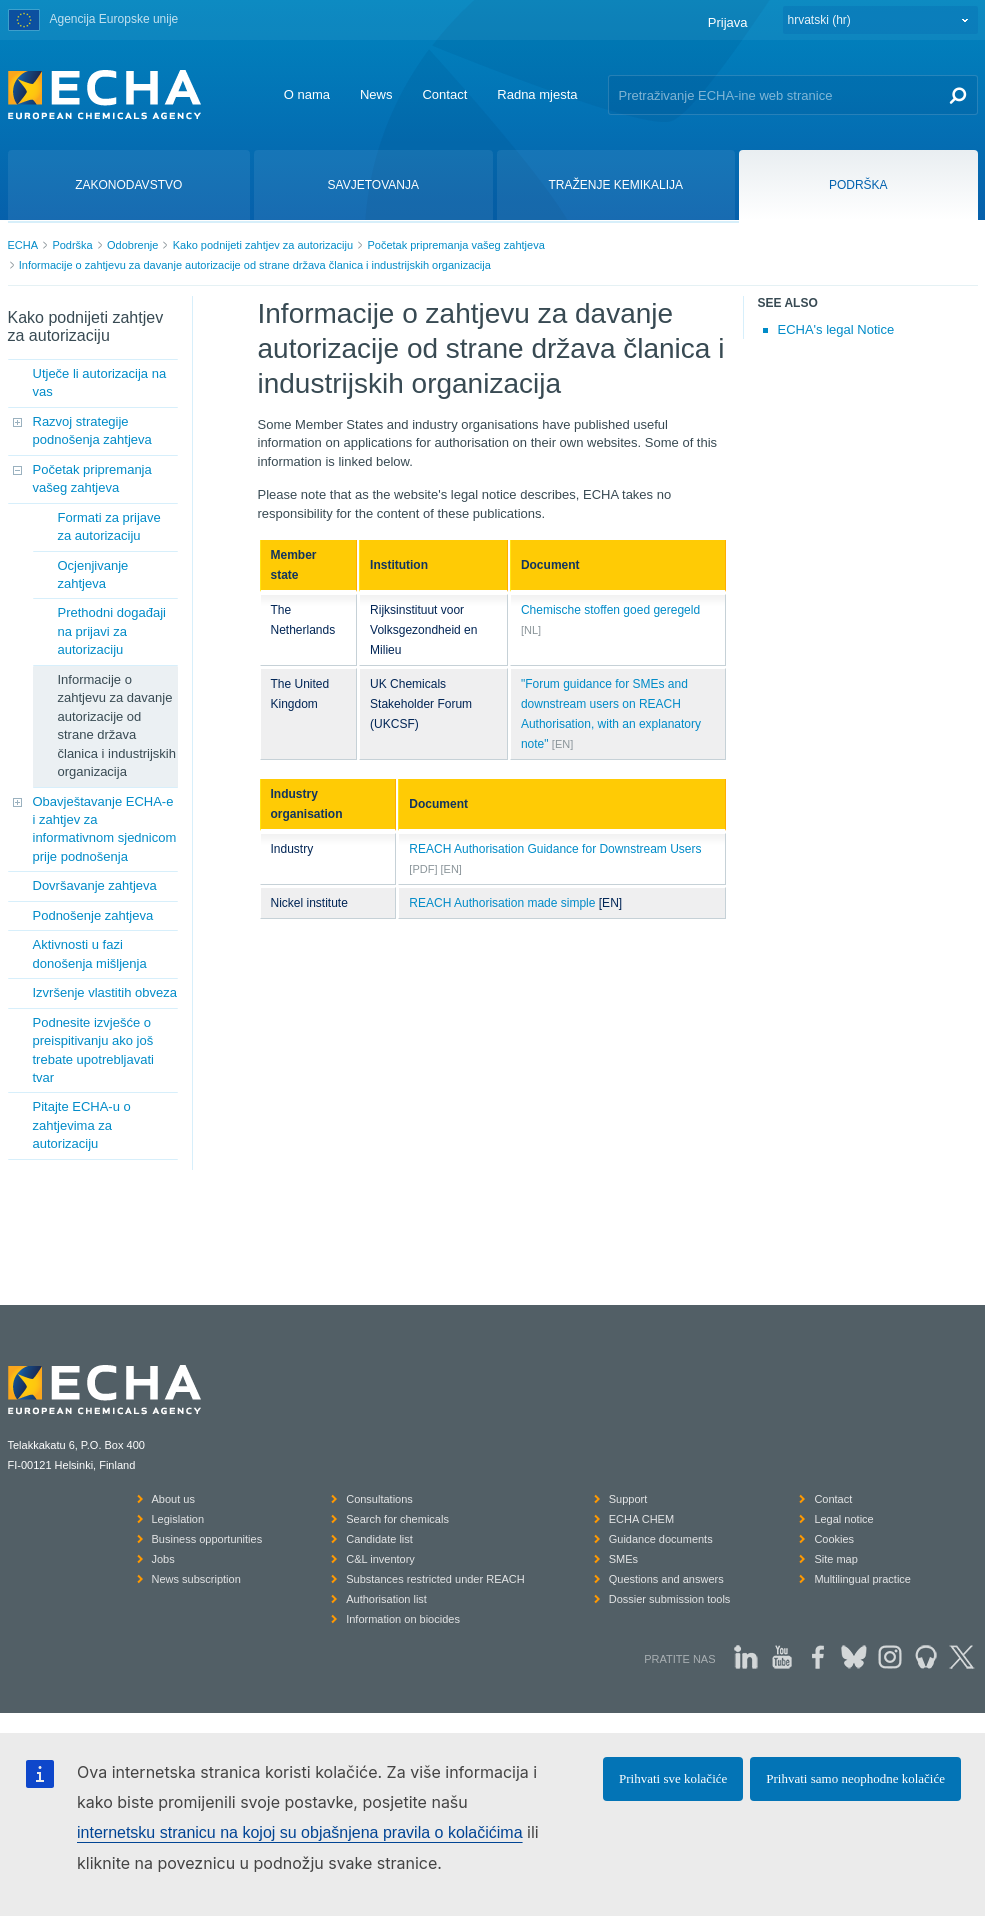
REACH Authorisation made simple (502, 903)
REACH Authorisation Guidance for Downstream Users (555, 849)
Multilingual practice (862, 1579)
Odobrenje (132, 245)
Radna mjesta (537, 94)
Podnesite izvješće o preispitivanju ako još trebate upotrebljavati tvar (93, 1050)
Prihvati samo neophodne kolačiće (855, 1778)
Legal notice (843, 1519)
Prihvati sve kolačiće (673, 1778)
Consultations (379, 1499)
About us (173, 1499)
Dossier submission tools (670, 1599)
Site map (835, 1559)
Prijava (728, 22)
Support (628, 1499)
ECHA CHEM (641, 1519)
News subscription (196, 1579)
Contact (444, 94)
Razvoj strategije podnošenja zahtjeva (92, 430)
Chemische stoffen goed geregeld (610, 610)
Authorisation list (386, 1599)
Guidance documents (661, 1539)
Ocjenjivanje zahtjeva (93, 574)
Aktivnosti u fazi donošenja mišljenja (90, 953)
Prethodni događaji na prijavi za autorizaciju (112, 631)
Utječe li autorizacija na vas (100, 382)
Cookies (834, 1539)
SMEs (623, 1559)
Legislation (178, 1519)
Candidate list (379, 1539)
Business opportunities (207, 1539)
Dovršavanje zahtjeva (95, 885)
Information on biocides (403, 1619)
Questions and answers (666, 1579)
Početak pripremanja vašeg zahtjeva (455, 245)
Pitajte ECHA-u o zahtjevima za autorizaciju (82, 1125)
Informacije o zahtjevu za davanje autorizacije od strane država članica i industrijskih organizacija (255, 265)
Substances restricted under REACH (435, 1579)
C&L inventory (380, 1559)
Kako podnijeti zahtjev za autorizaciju (263, 245)
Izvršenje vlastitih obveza (105, 992)
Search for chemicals (397, 1519)
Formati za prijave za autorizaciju (109, 526)
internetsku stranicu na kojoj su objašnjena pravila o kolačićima (300, 1832)
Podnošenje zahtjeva (93, 915)
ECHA (23, 245)
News (376, 94)
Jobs (163, 1559)
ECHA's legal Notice (836, 329)
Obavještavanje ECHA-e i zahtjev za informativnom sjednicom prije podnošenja (105, 829)
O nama (307, 94)
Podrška (72, 245)
